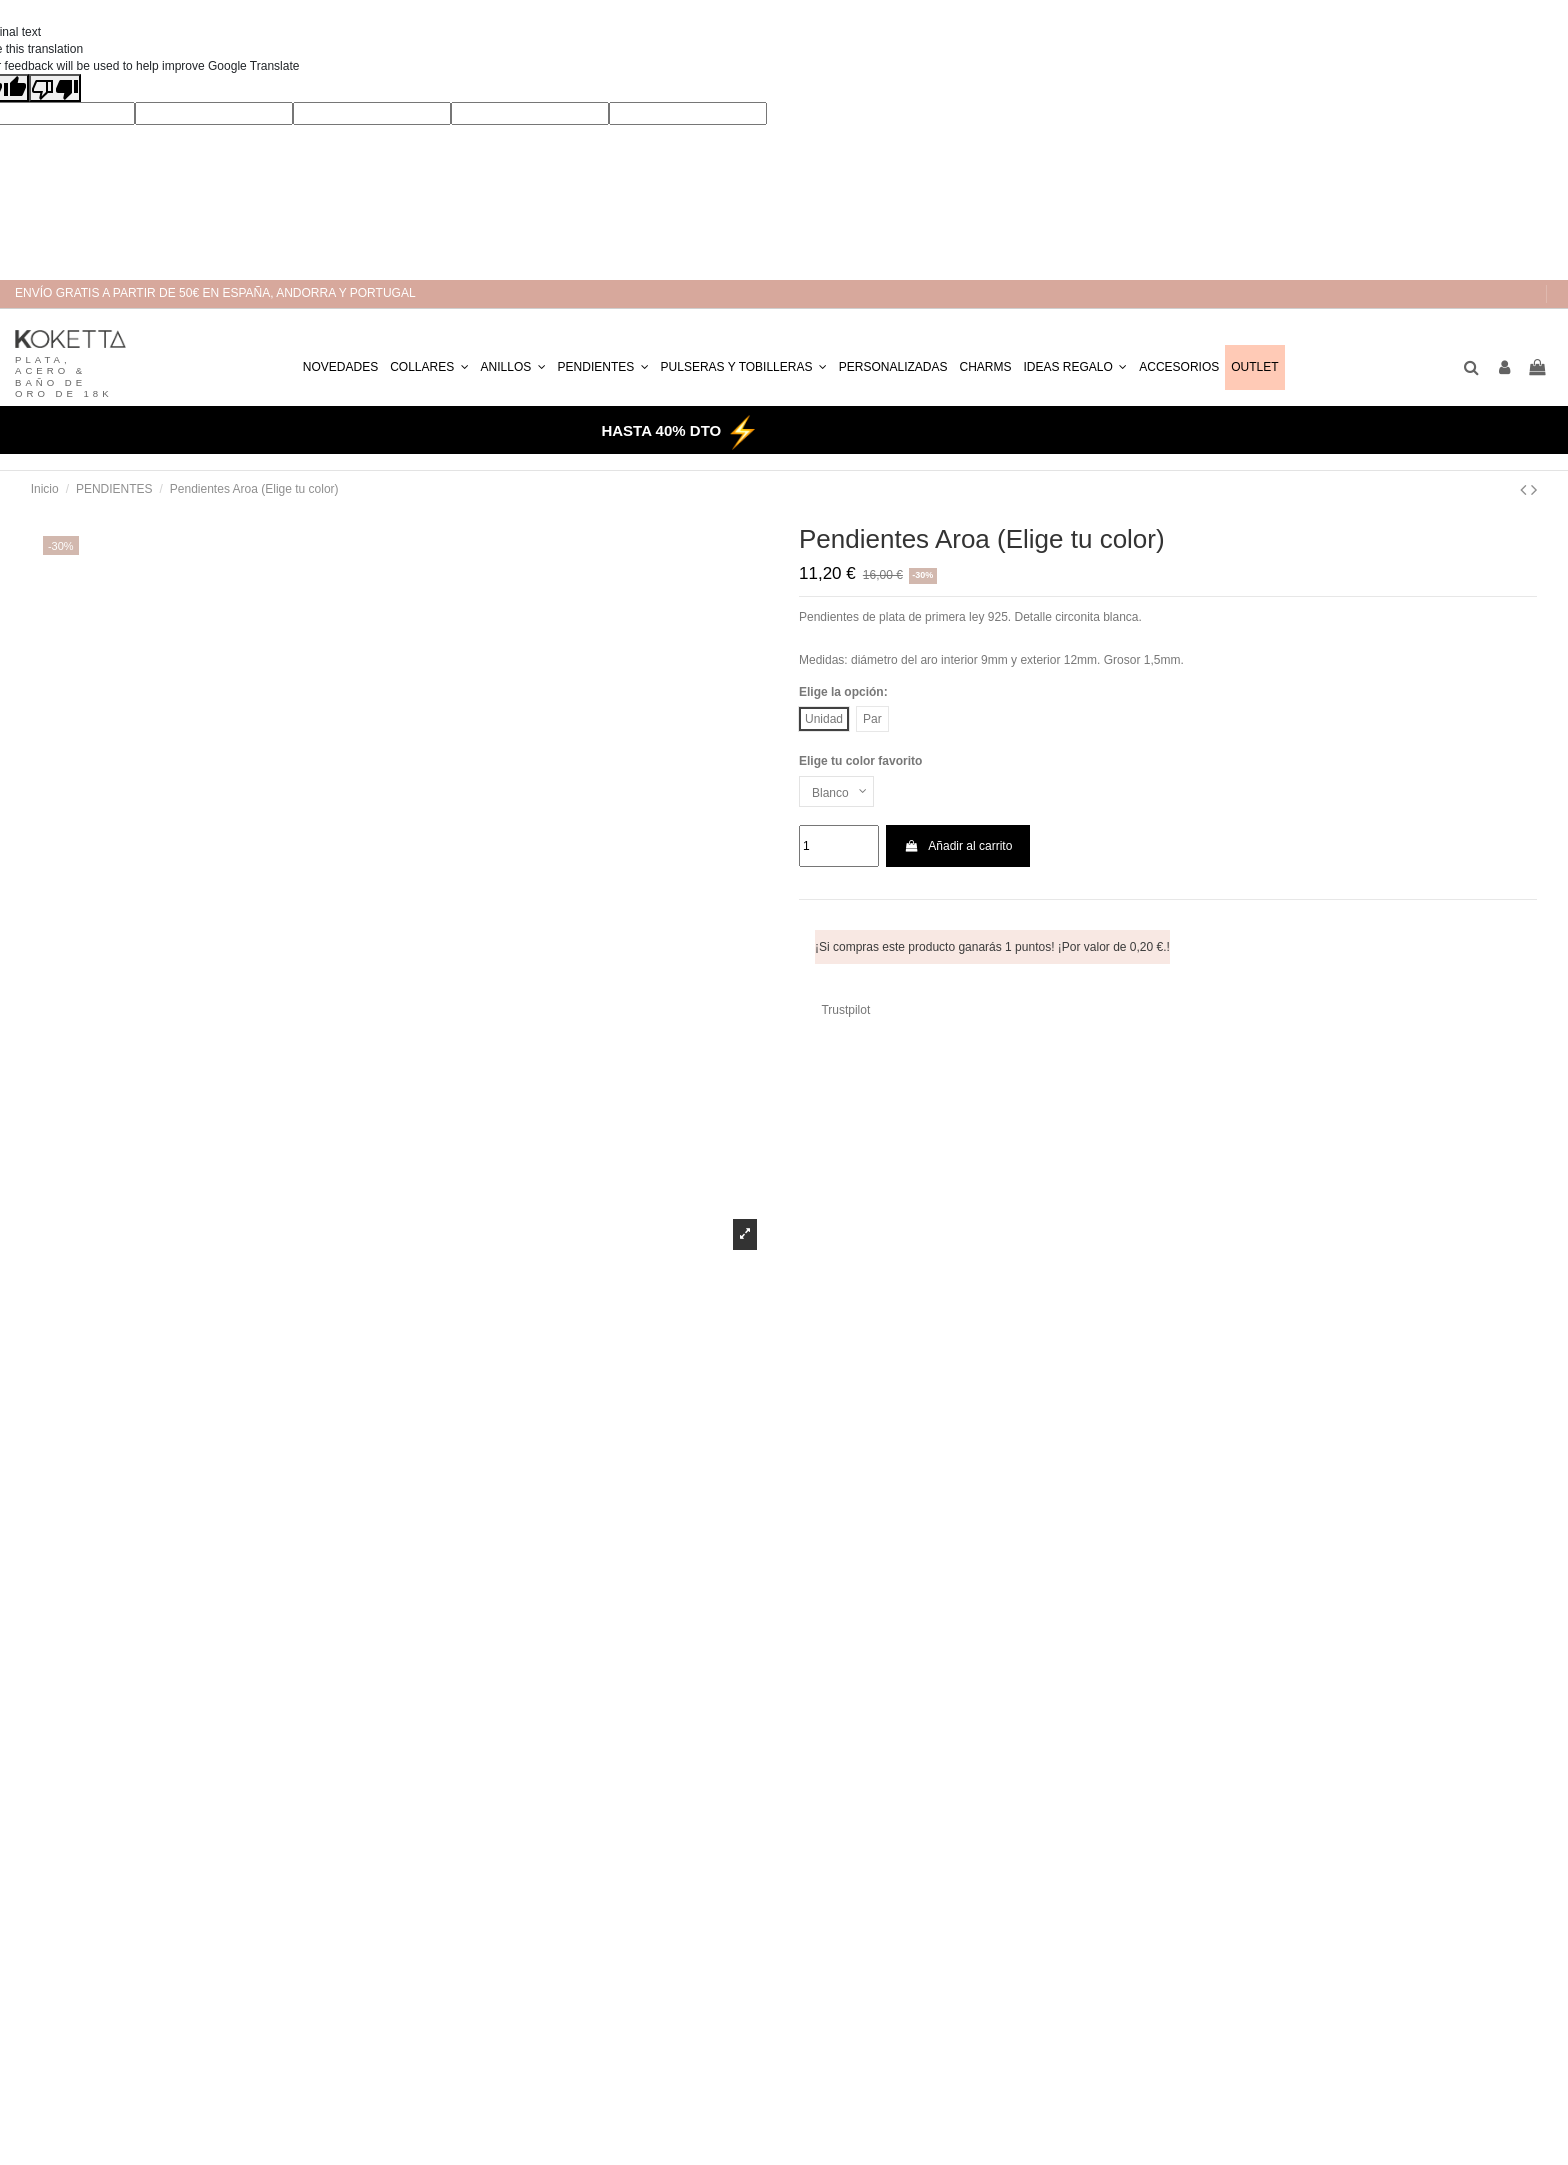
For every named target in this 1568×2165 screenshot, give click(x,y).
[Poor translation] (55, 88)
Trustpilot (845, 1010)
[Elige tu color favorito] (836, 792)
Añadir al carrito (958, 846)
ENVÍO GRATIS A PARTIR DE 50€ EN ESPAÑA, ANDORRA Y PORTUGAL (215, 293)
